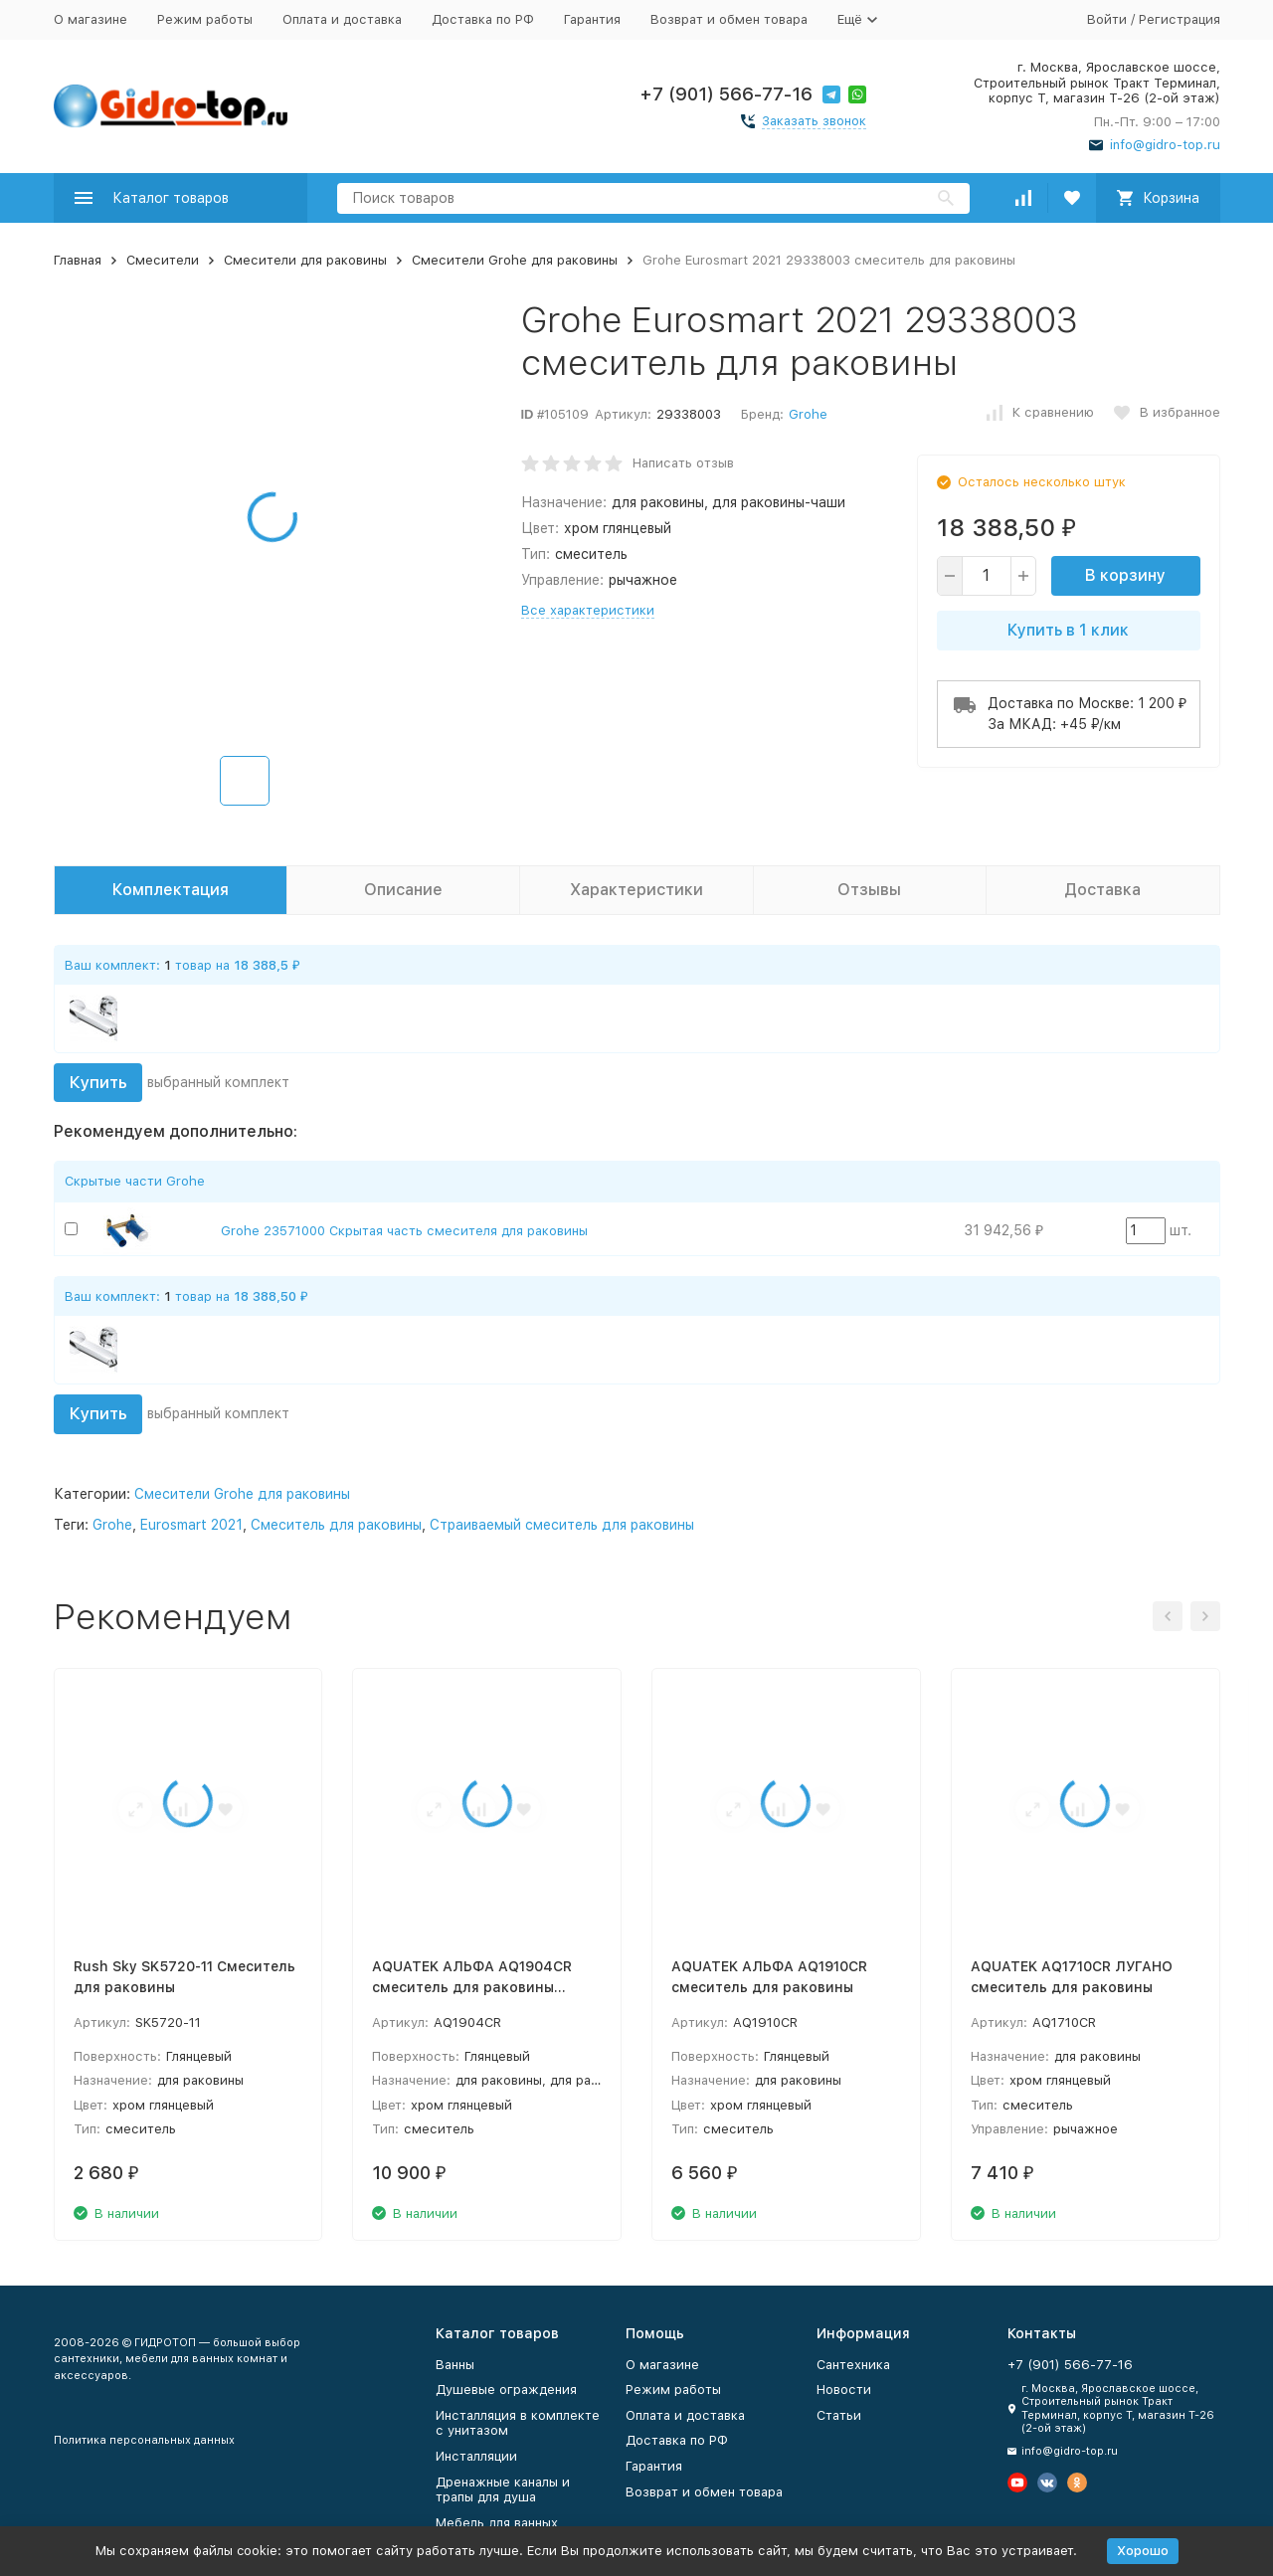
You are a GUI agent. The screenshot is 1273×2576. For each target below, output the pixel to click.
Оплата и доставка (342, 19)
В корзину (1125, 575)
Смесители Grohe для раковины (515, 260)
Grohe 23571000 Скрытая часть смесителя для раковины (404, 1230)
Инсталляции (476, 2456)
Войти (1107, 19)
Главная (77, 260)
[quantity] (986, 576)
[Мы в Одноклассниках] (1077, 2482)
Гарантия (592, 19)
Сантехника (853, 2364)
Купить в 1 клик (1068, 630)
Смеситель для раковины (336, 1525)
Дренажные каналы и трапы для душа (503, 2490)
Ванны (455, 2364)
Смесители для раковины (305, 260)
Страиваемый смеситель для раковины (562, 1525)
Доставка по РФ (483, 19)
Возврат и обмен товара (729, 19)
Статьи (839, 2415)
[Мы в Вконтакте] (1047, 2482)
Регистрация (1179, 19)
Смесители (162, 260)
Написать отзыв (683, 463)
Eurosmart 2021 (191, 1525)
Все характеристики (587, 610)
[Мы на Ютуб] (1017, 2482)
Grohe (808, 414)
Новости (844, 2389)
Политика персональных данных (144, 2440)
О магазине (90, 19)
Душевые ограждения (506, 2389)
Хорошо (1143, 2550)
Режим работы (205, 19)
